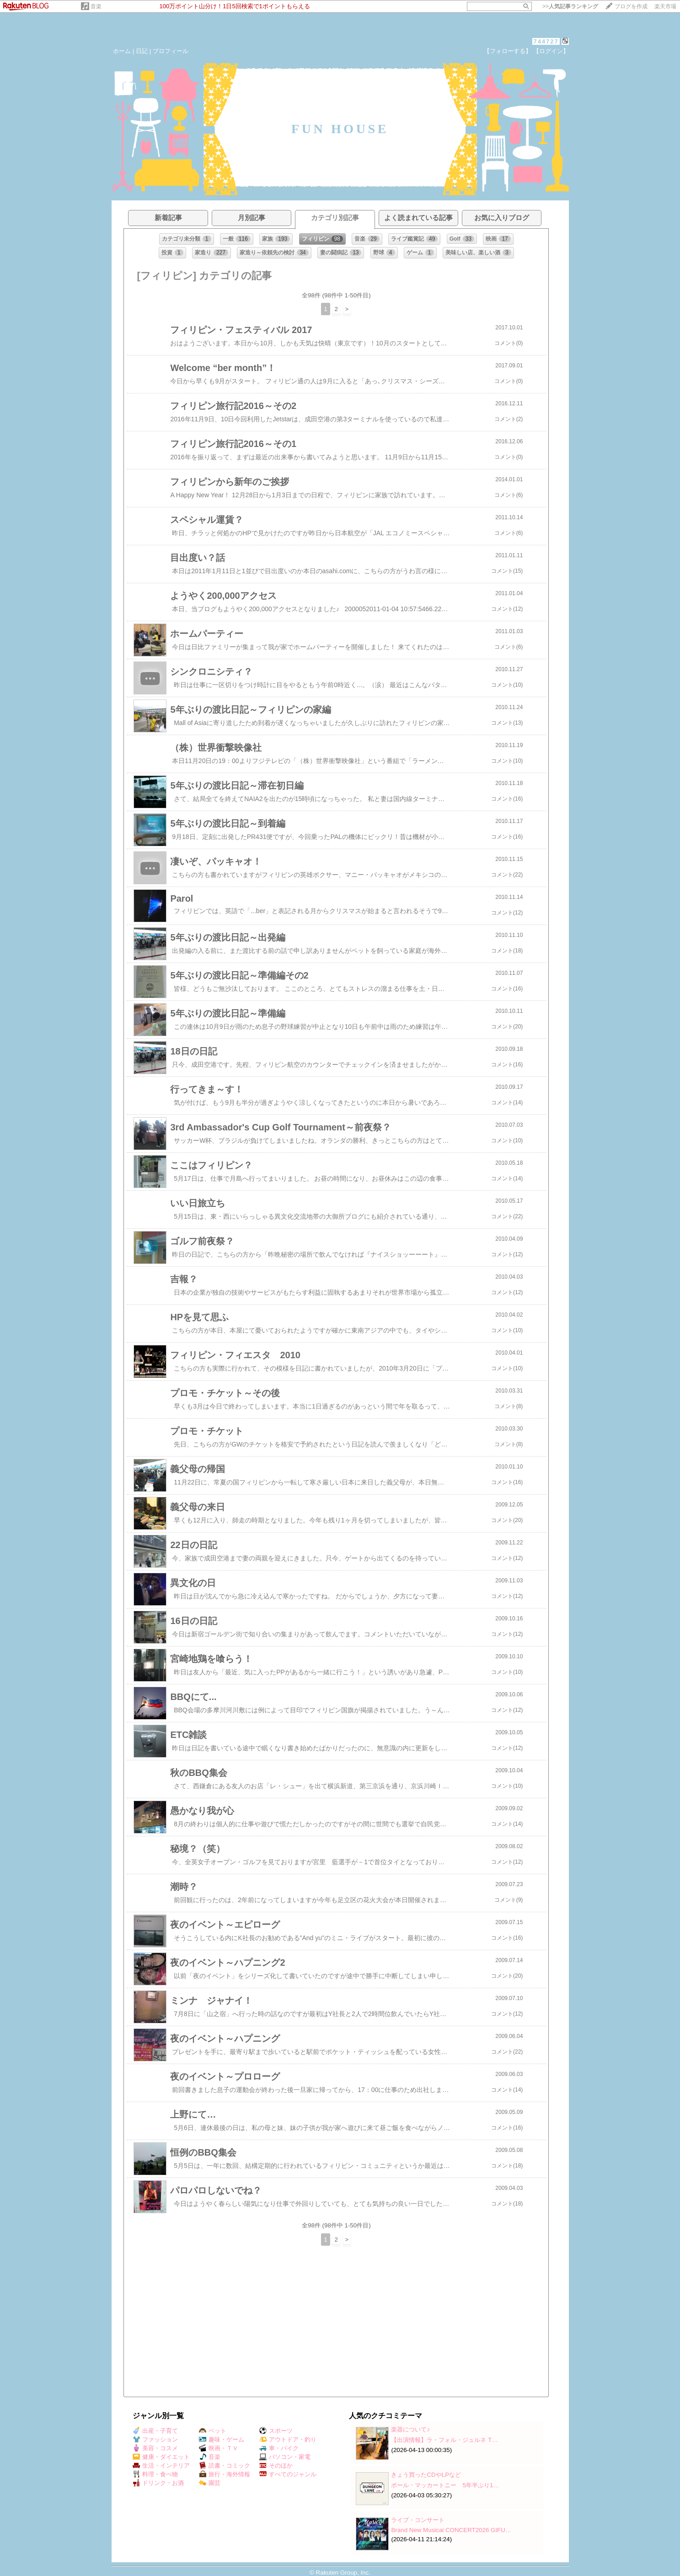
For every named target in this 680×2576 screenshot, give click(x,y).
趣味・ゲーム (221, 2439)
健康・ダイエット (161, 2456)
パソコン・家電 (285, 2456)
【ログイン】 (551, 51)
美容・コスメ (155, 2448)
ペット (212, 2430)
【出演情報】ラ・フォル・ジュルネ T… (444, 2439)
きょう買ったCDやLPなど (426, 2474)
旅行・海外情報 (224, 2474)
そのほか (276, 2465)
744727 (545, 41)
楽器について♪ (410, 2429)
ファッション (155, 2439)
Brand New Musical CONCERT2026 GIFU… (451, 2530)
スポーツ (276, 2430)
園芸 (209, 2482)
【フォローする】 (507, 51)
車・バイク (279, 2448)
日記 (142, 51)
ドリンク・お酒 (158, 2482)
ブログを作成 (631, 6)
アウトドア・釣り (287, 2439)
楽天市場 (665, 6)
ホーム (122, 51)
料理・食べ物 (155, 2474)
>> (570, 6)
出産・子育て (155, 2430)
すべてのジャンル (287, 2474)
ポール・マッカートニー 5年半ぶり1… (445, 2485)
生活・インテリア (161, 2465)
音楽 (96, 6)
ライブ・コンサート (417, 2520)
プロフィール (170, 51)
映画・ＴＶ (218, 2448)
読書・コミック (224, 2465)
